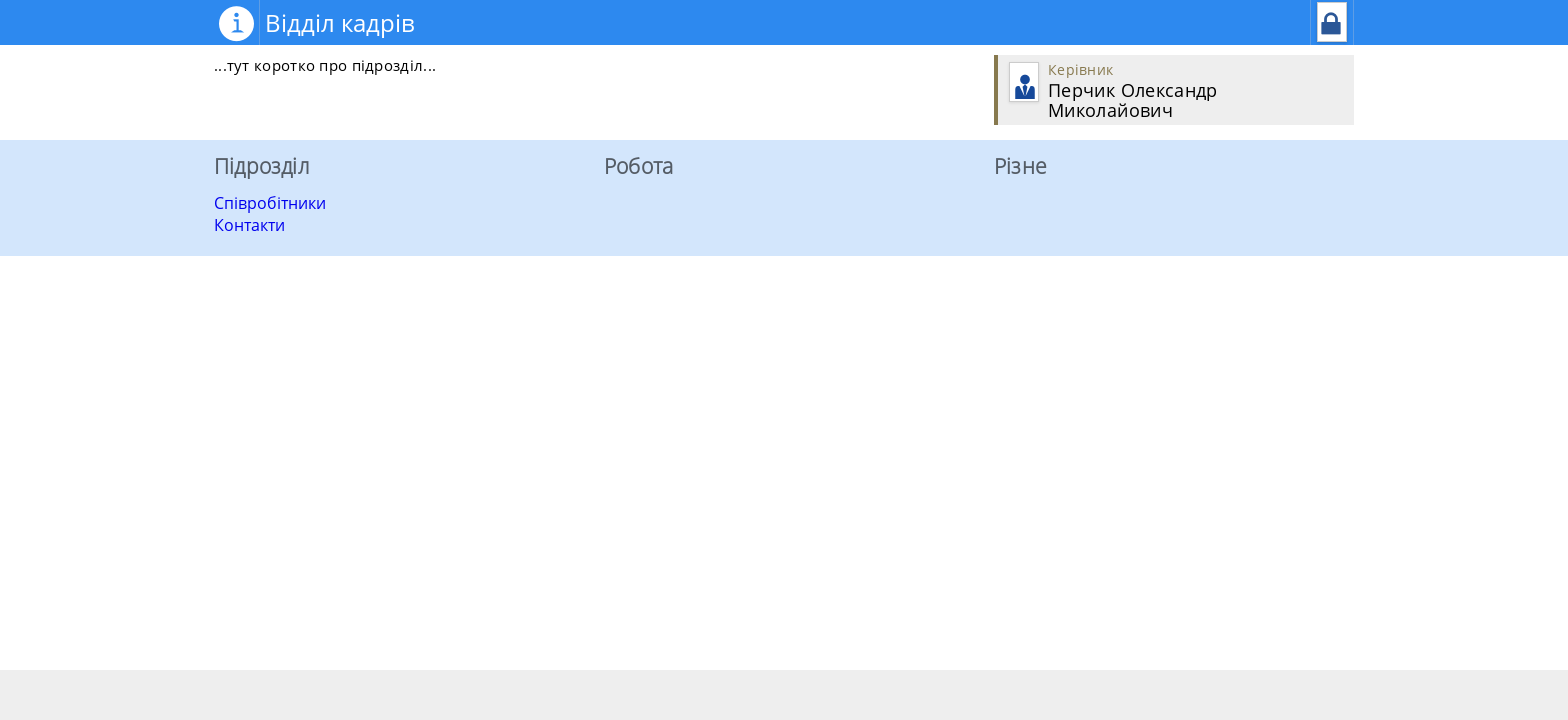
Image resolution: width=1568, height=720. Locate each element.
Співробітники (270, 203)
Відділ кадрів (340, 22)
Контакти (249, 225)
